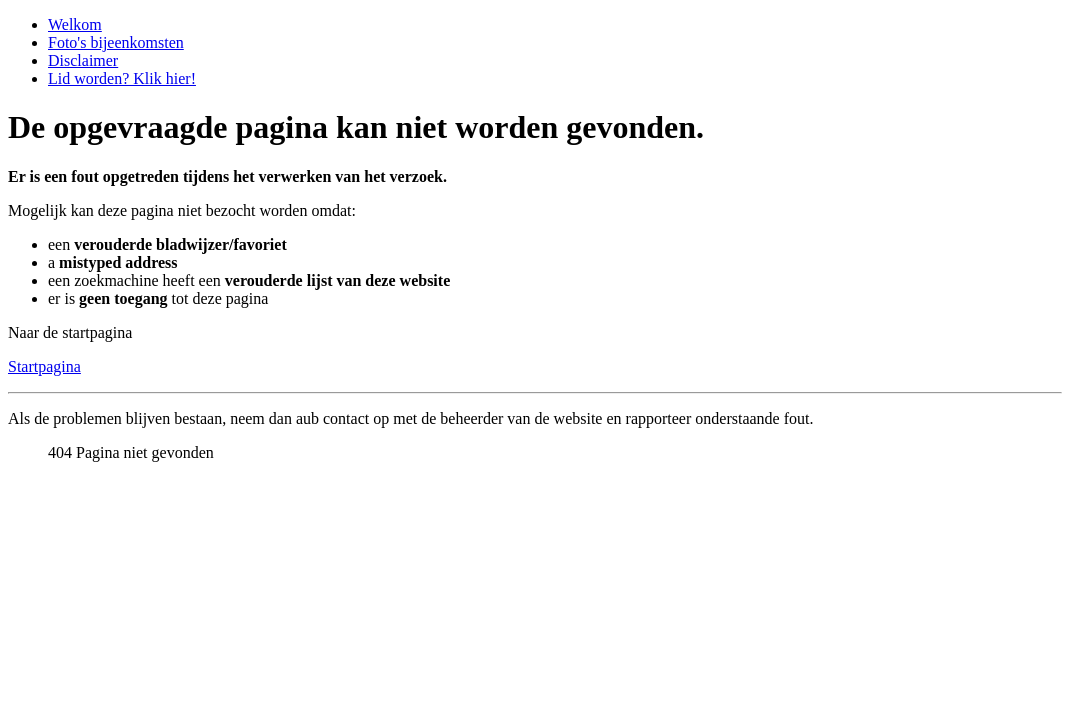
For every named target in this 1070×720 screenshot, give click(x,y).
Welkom (75, 24)
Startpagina (44, 366)
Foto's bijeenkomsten (116, 42)
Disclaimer (83, 60)
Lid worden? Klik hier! (122, 78)
